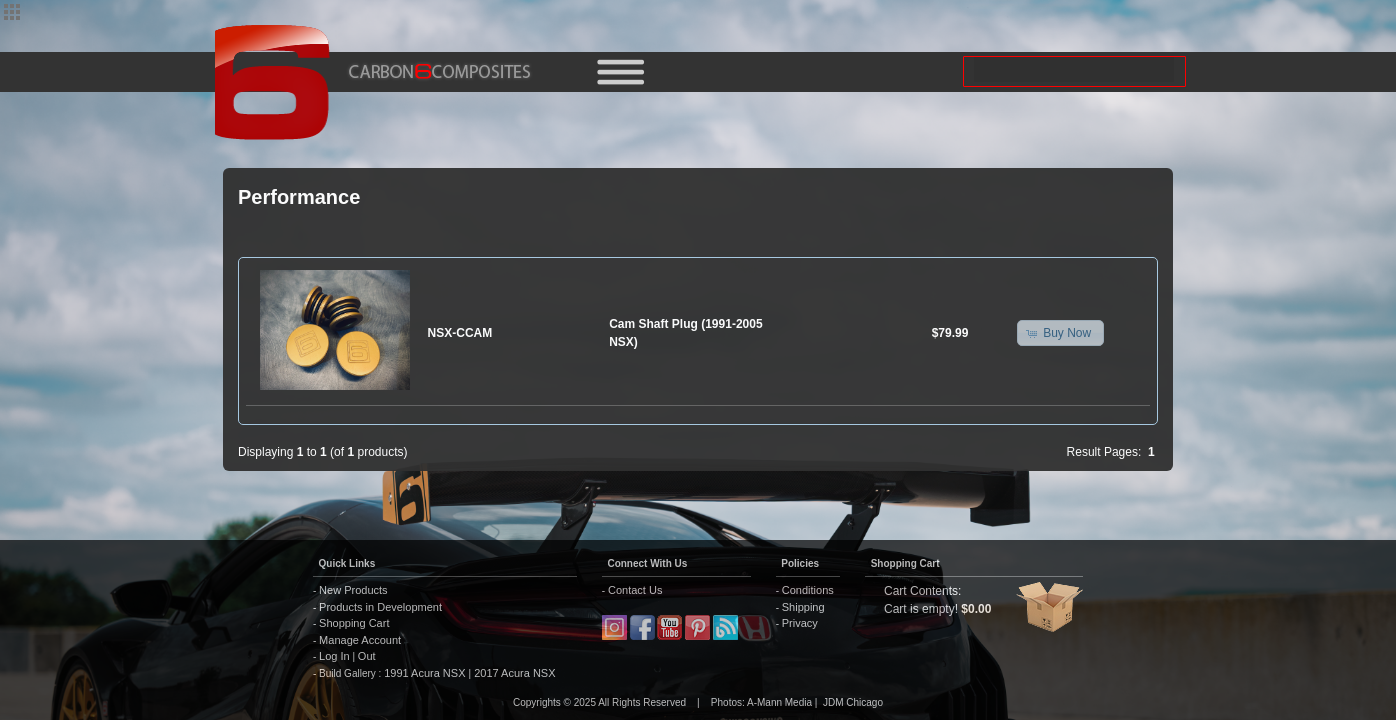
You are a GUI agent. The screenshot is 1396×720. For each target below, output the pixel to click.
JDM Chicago (853, 702)
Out (367, 656)
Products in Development (380, 607)
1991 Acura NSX (426, 673)
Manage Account (360, 640)
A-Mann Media (779, 702)
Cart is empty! (921, 609)
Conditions (808, 590)
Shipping (803, 607)
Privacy (800, 623)
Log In (334, 656)
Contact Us (635, 590)
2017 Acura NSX (513, 673)
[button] (1060, 333)
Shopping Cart (354, 623)
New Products (353, 590)
